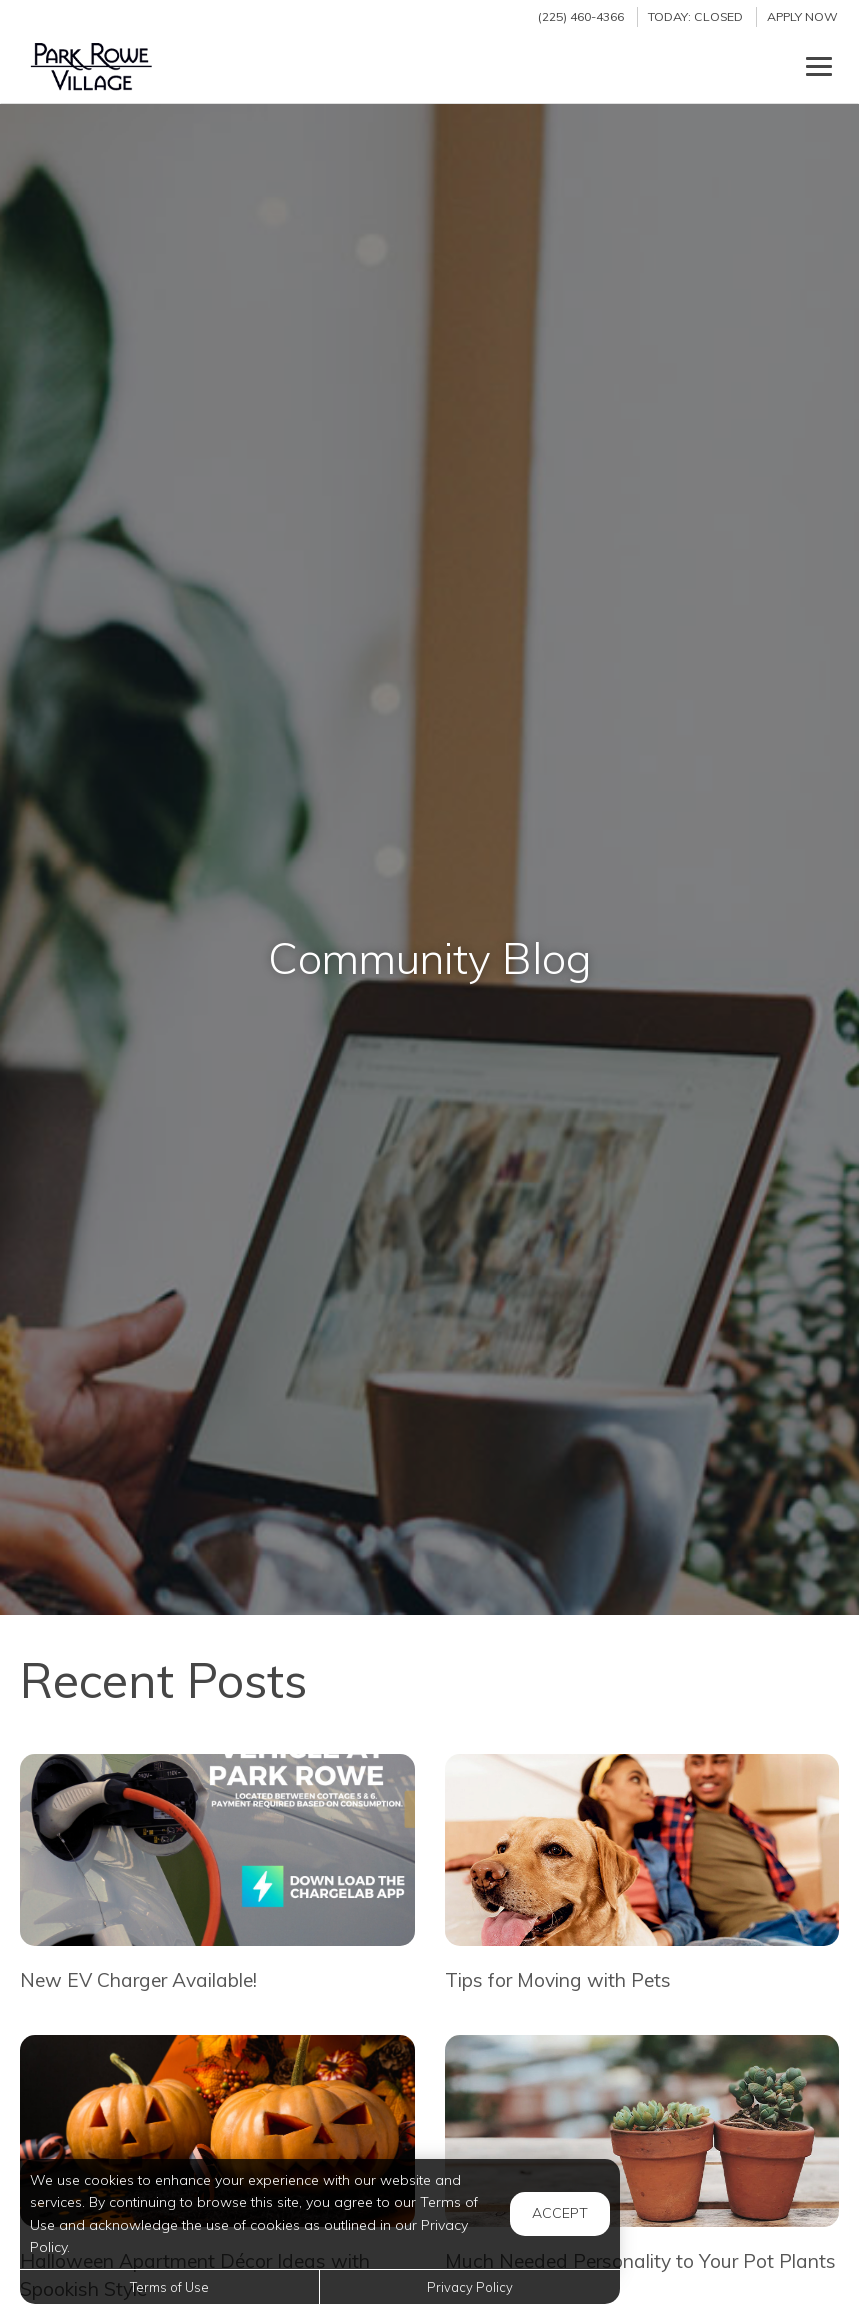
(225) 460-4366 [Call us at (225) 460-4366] (581, 16)
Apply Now (802, 16)
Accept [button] (560, 2213)
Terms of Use (169, 2287)
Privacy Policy (470, 2287)
